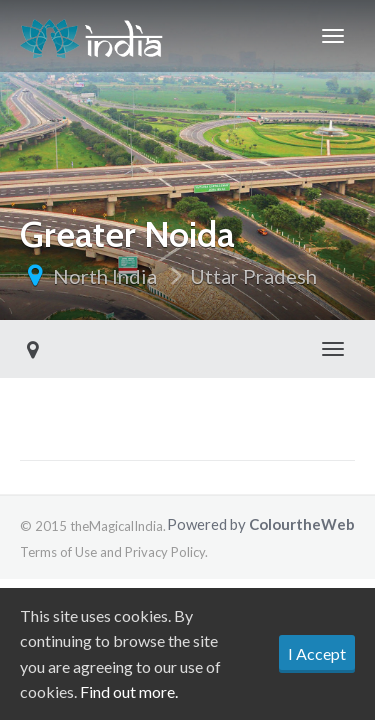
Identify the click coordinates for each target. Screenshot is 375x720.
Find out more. (129, 691)
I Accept (317, 653)
